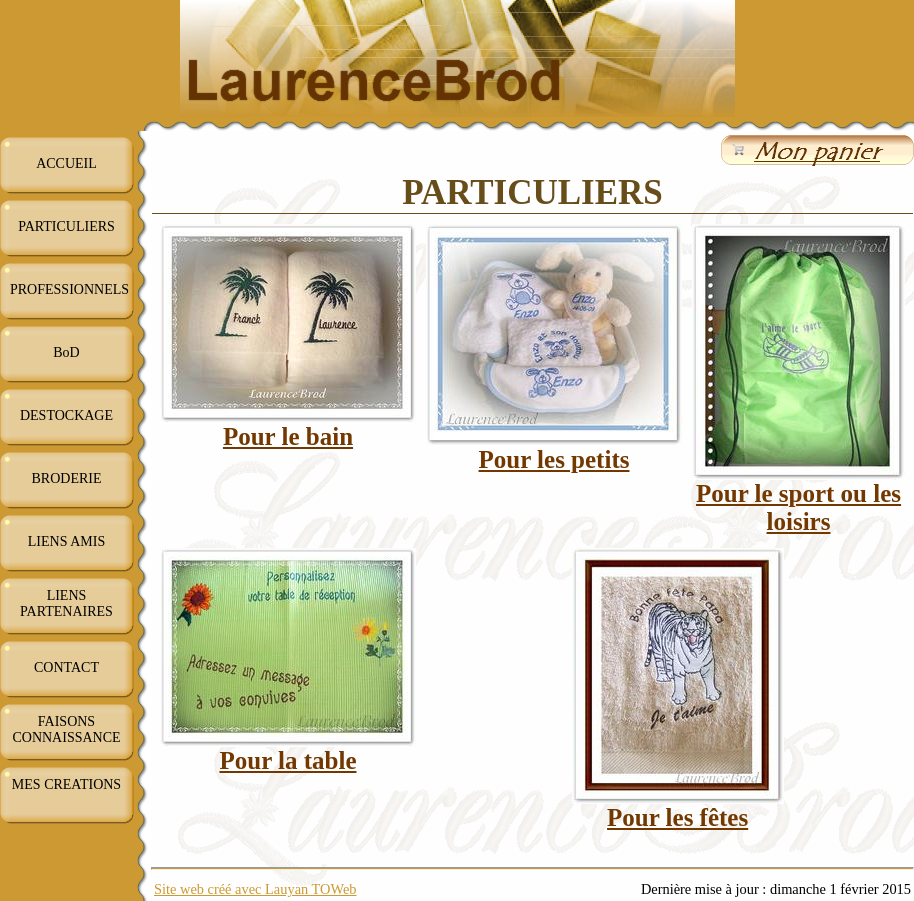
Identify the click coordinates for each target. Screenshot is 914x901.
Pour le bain (288, 436)
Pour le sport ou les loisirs (798, 507)
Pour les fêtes (677, 817)
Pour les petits (554, 459)
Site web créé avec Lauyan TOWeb (255, 889)
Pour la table (287, 760)
